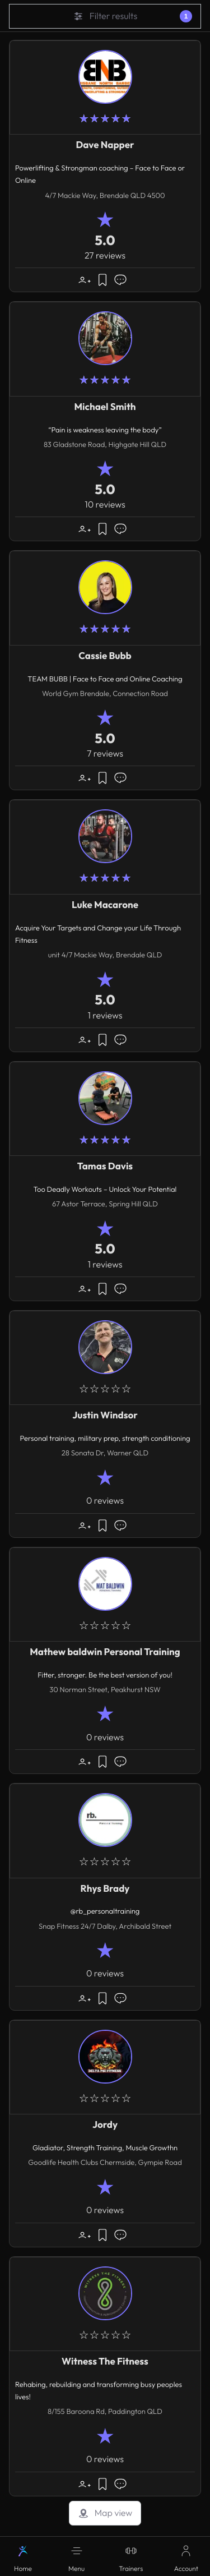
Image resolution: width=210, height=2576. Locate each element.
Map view (105, 2513)
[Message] (120, 280)
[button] (77, 2556)
